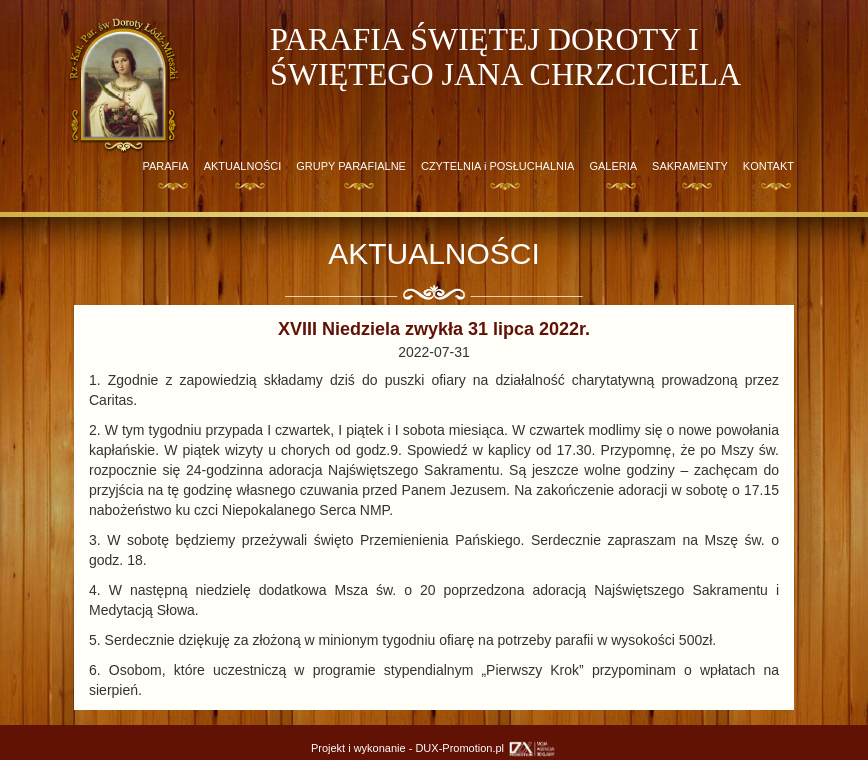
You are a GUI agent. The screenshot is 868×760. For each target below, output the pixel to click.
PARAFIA (165, 166)
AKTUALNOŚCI (243, 166)
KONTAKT (768, 166)
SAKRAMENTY (690, 166)
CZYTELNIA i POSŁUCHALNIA (497, 166)
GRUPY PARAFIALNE (351, 166)
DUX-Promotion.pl (486, 748)
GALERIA (613, 166)
